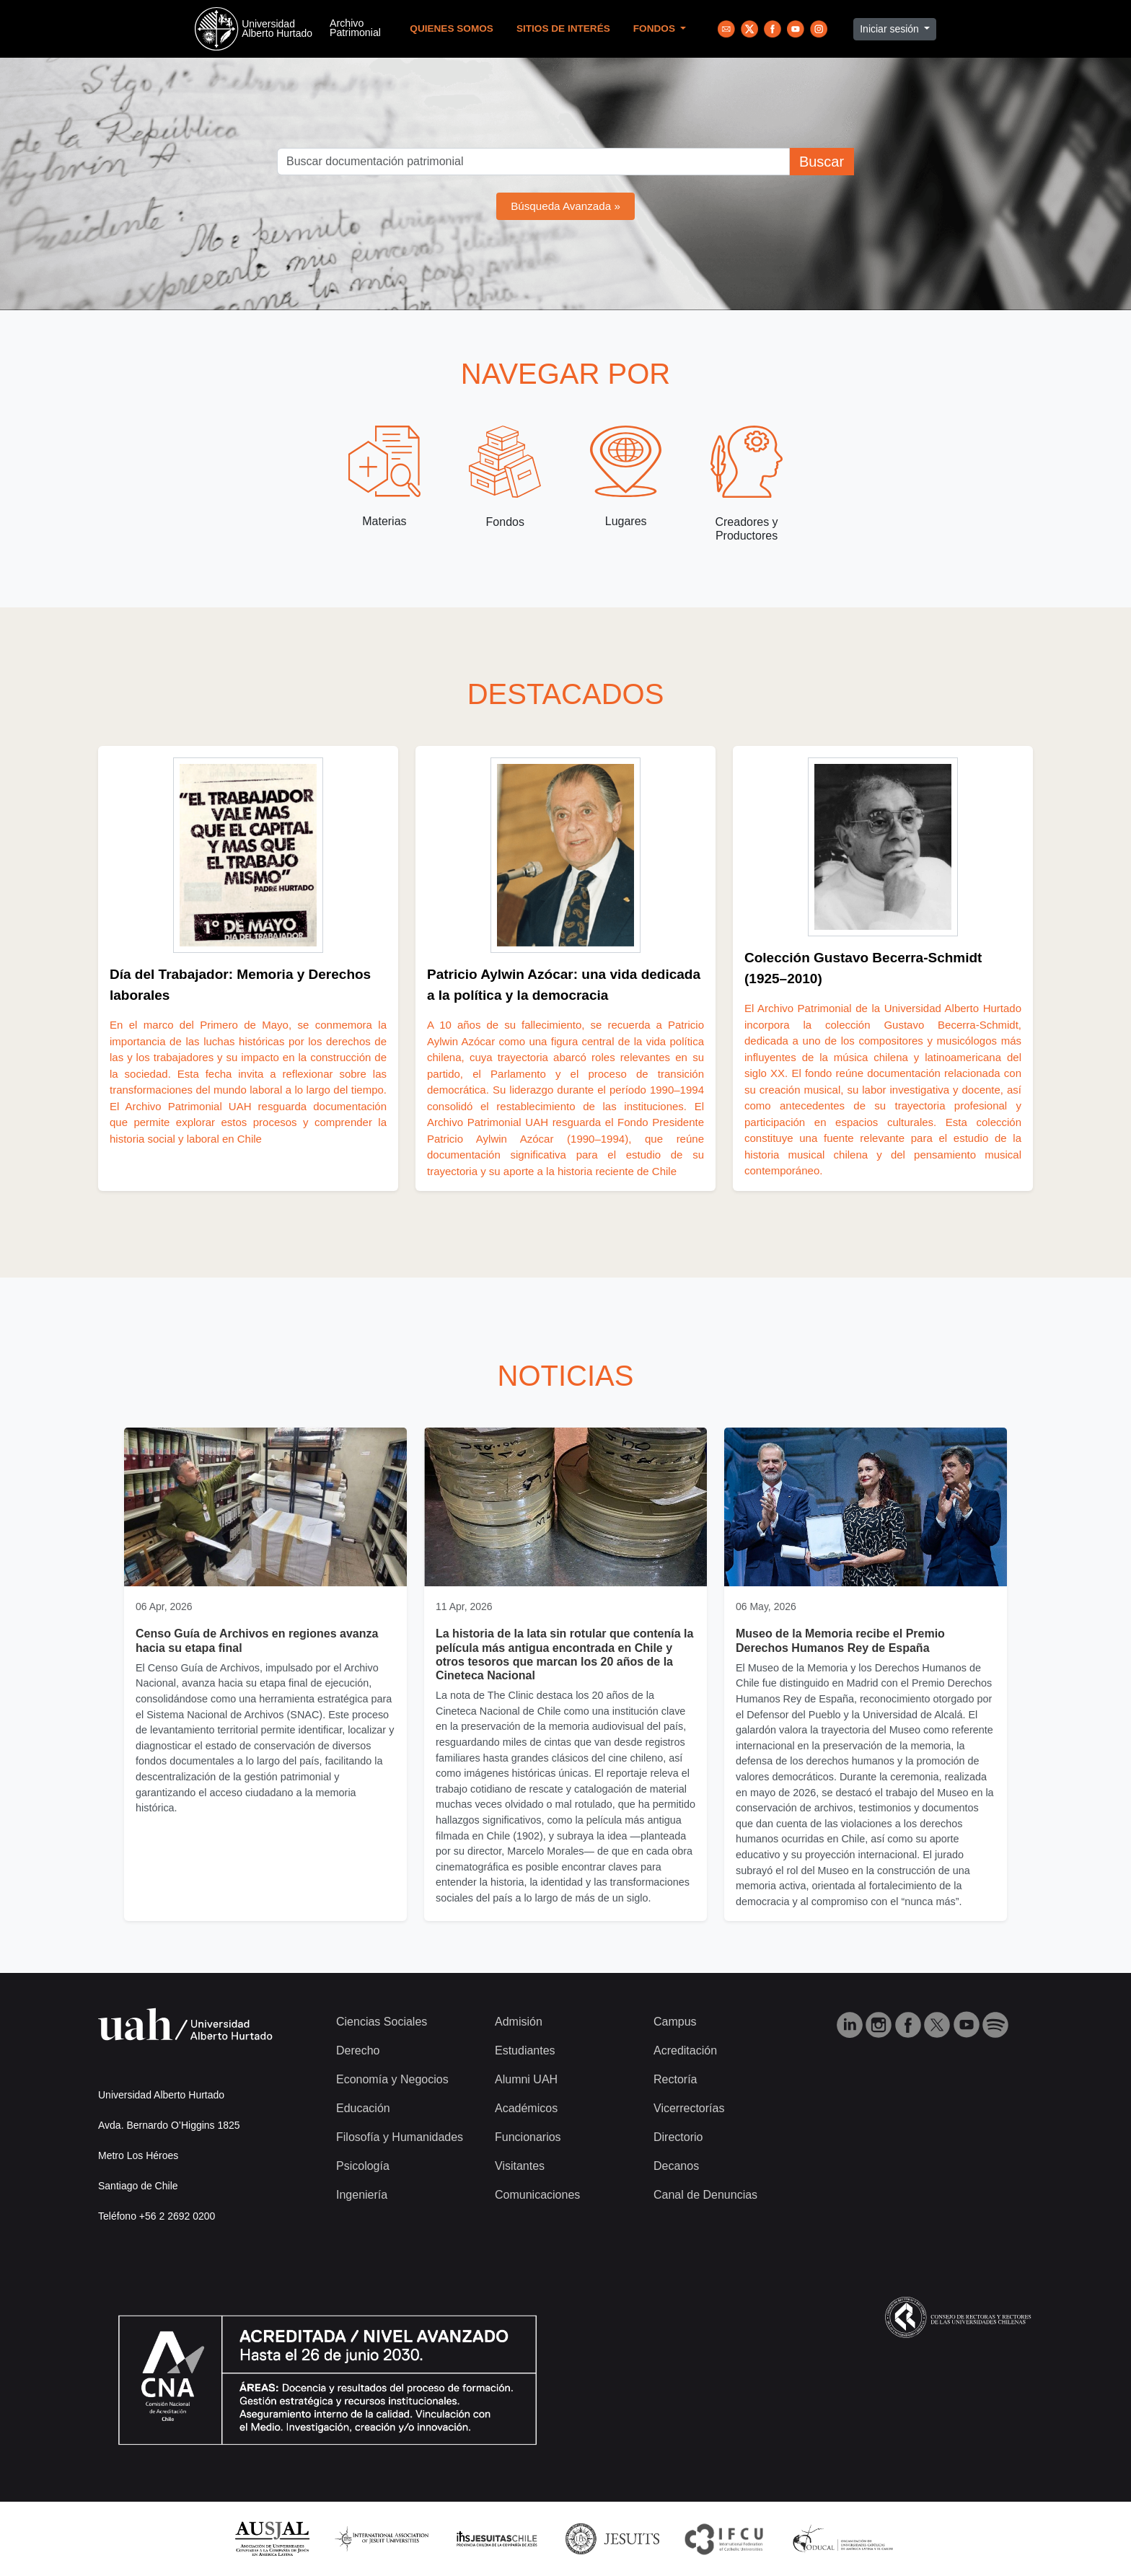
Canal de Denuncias (705, 2195)
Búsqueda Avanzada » (565, 206)
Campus (675, 2021)
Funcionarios (528, 2137)
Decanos (676, 2166)
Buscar (821, 162)
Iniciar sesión (891, 29)
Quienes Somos (451, 28)
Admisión (518, 2021)
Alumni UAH (526, 2079)
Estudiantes (525, 2050)
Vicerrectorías (688, 2108)
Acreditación (685, 2050)
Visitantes (520, 2166)
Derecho (357, 2050)
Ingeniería (361, 2195)
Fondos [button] (655, 28)
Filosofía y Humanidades (399, 2137)
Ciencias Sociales (381, 2021)
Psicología (363, 2166)
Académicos (526, 2108)
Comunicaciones (537, 2195)
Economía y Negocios (392, 2079)
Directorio (678, 2137)
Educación (363, 2108)
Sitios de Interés (563, 28)
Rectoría (675, 2079)
